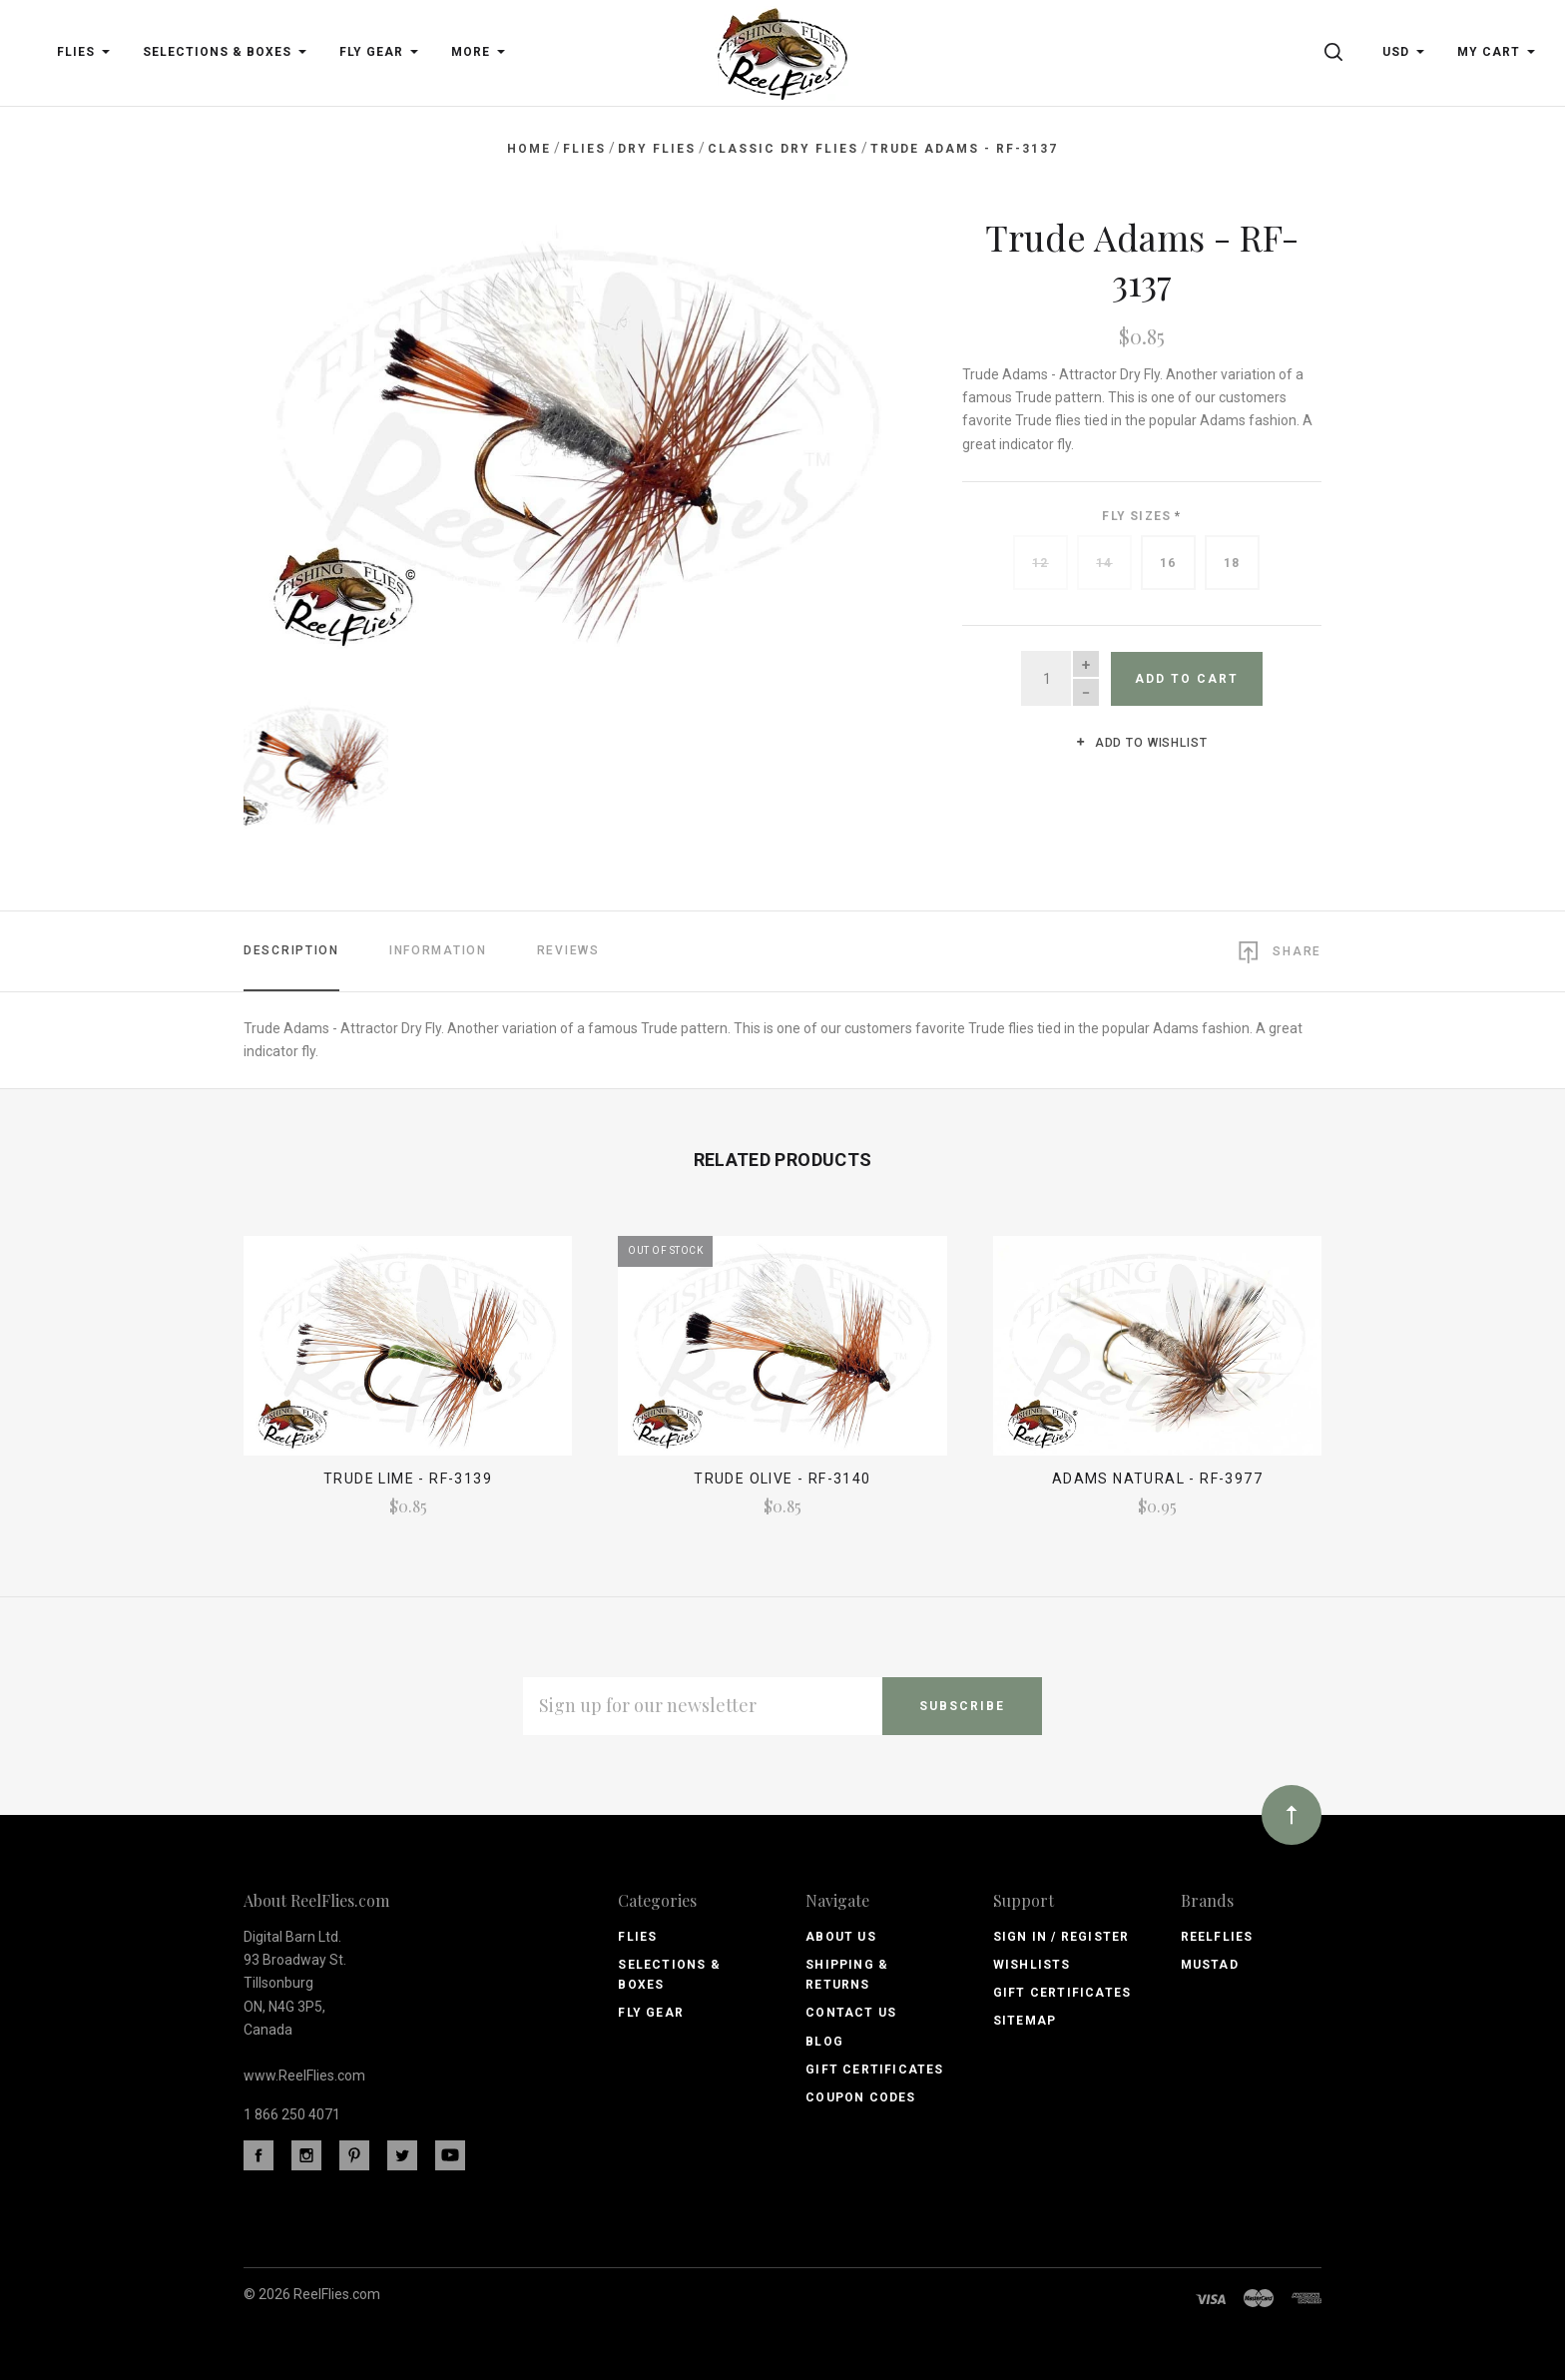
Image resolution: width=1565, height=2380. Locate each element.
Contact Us (850, 2013)
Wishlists (1032, 1965)
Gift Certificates (874, 2070)
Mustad (1210, 1965)
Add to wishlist (1141, 743)
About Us (840, 1937)
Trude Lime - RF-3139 (407, 1479)
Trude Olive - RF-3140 (782, 1479)
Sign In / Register (1061, 1937)
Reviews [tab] (568, 950)
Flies (637, 1937)
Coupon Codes (860, 2097)
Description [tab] (291, 950)
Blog (824, 2042)
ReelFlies (1217, 1937)
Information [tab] (438, 950)
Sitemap (1024, 2021)
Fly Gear (651, 2013)
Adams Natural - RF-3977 (1157, 1479)
